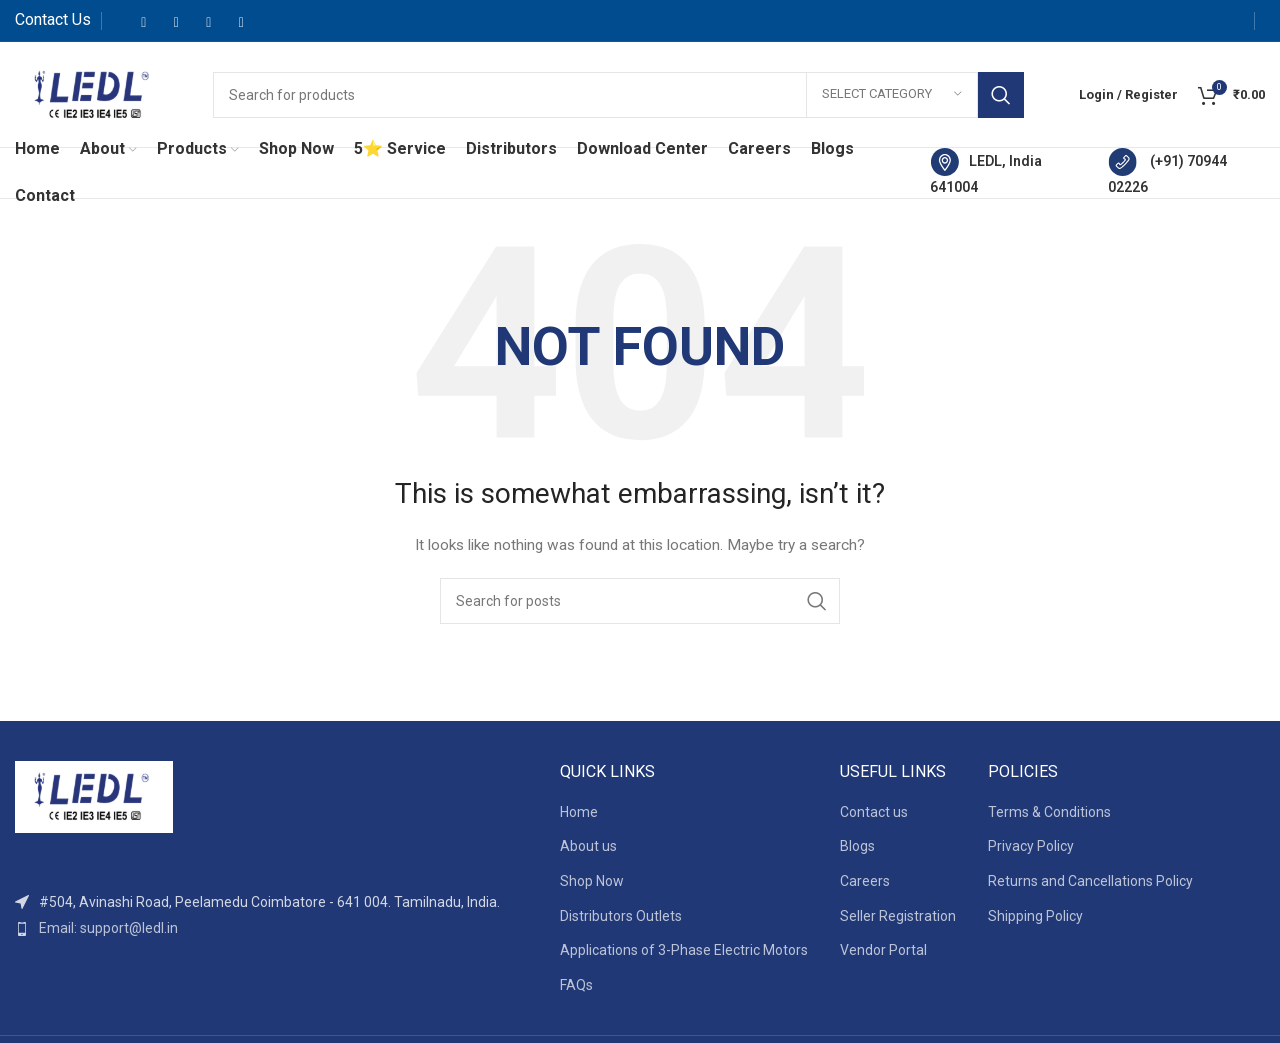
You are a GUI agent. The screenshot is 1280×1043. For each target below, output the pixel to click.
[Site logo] (94, 93)
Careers (865, 881)
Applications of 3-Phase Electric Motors (684, 950)
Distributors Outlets (621, 916)
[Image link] (94, 795)
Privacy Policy (1031, 846)
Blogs (857, 846)
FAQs (576, 985)
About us (588, 846)
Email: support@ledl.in (108, 928)
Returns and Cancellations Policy (1090, 881)
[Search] (618, 95)
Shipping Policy (1035, 916)
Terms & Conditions (1049, 812)
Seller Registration (898, 916)
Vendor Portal (883, 950)
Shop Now (592, 881)
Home (579, 812)
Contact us (874, 812)
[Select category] (892, 95)
